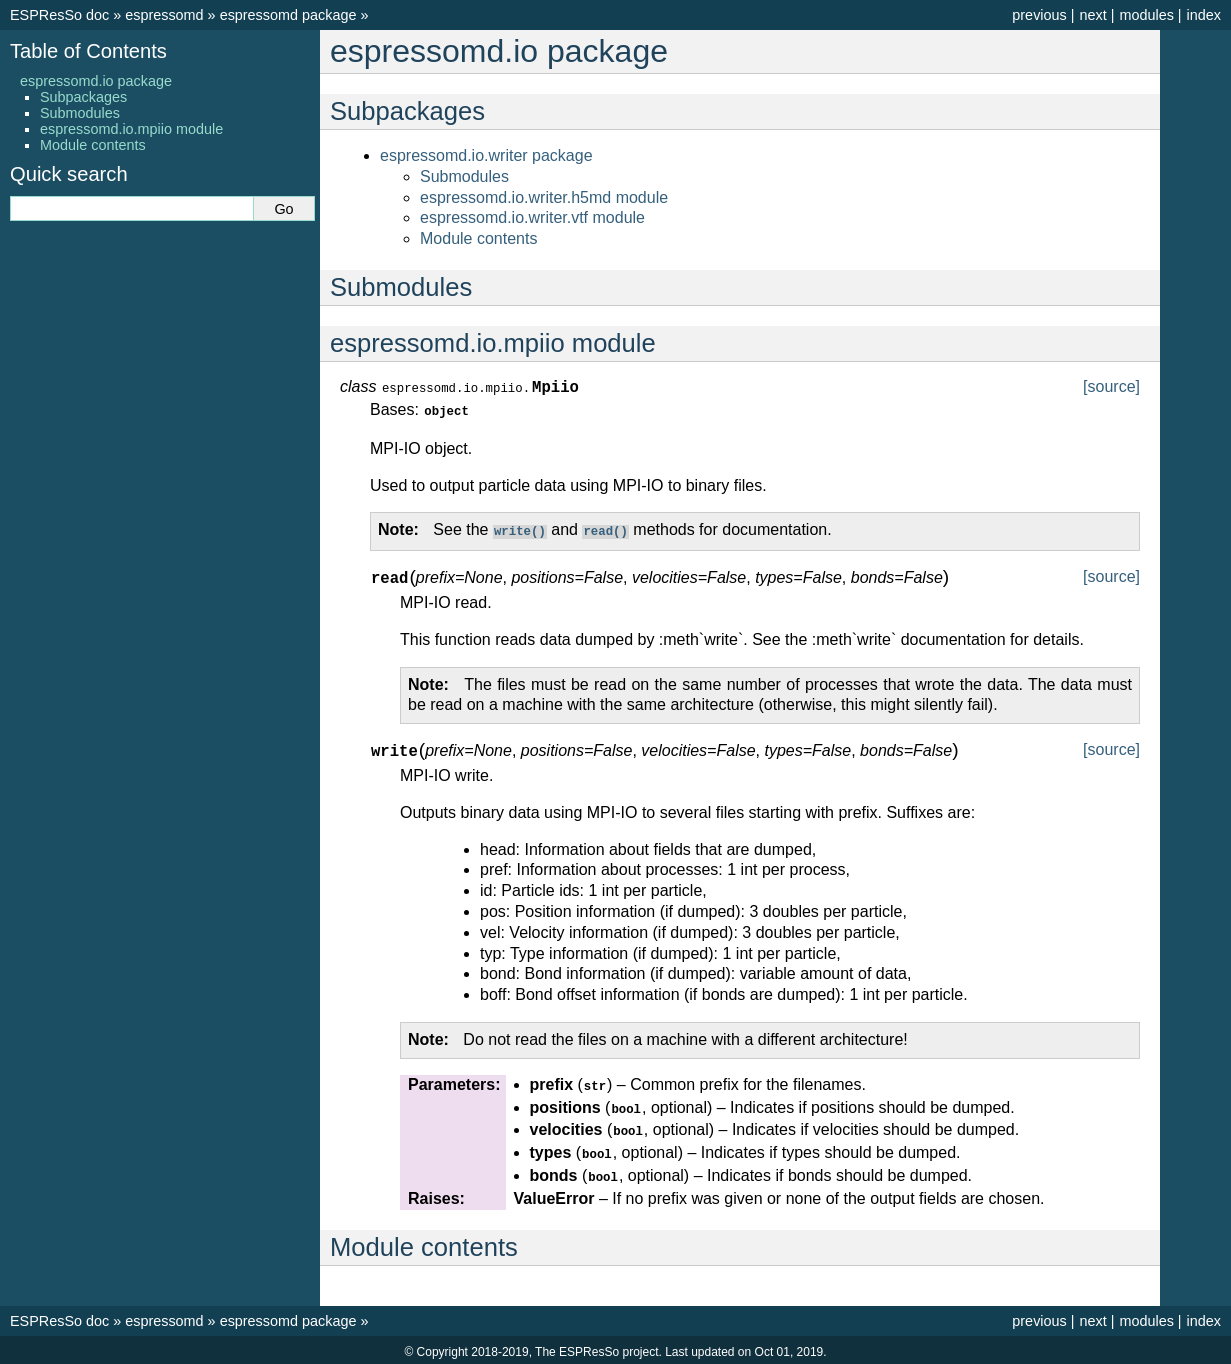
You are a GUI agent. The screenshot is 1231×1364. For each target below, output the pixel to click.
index (1204, 15)
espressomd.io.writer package (486, 155)
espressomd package (288, 15)
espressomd (164, 15)
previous (1039, 15)
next (1092, 15)
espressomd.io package (96, 81)
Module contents (478, 238)
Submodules (464, 176)
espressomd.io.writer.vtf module (532, 217)
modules (1146, 15)
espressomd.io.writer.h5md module (544, 197)
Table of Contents (88, 51)
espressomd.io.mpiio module (131, 129)
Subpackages (83, 97)
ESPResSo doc (59, 15)
